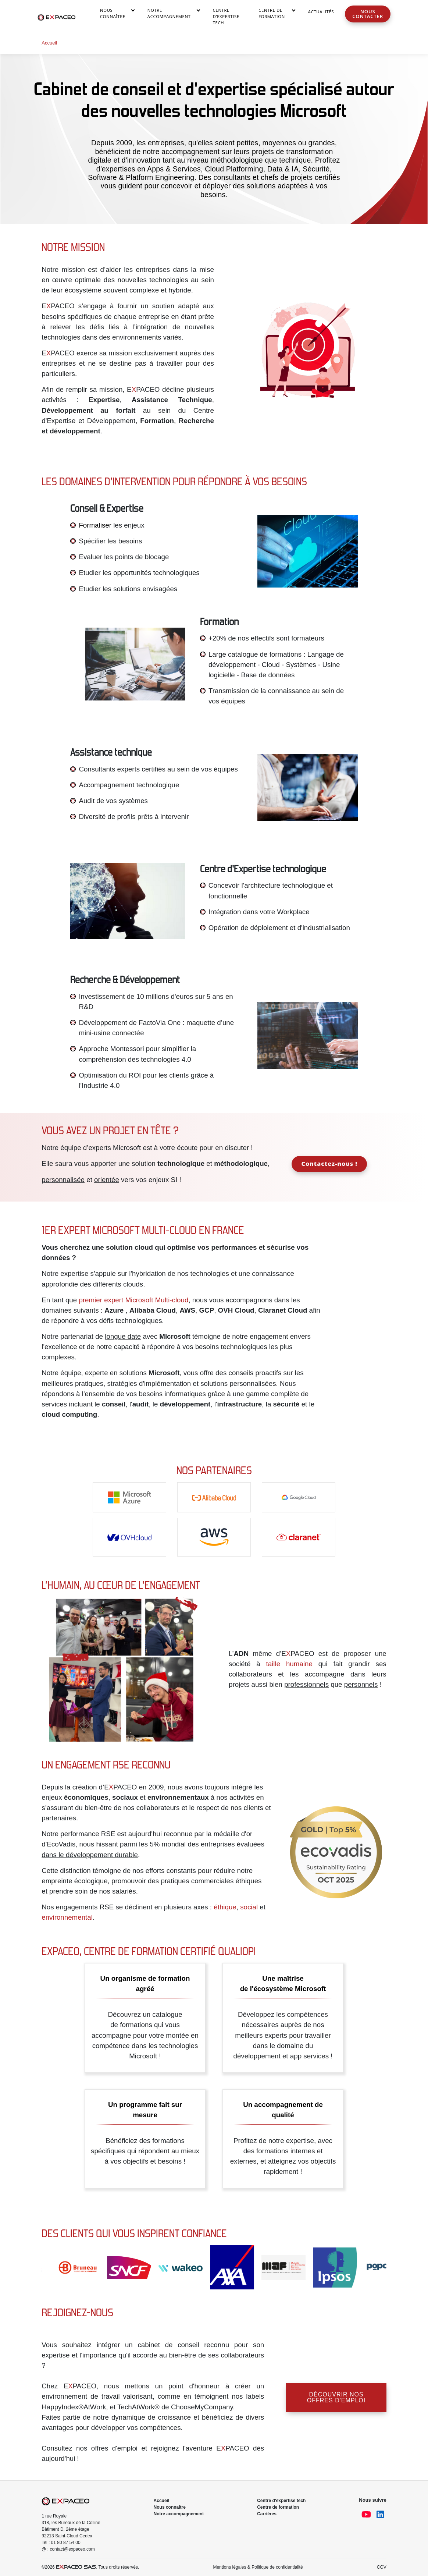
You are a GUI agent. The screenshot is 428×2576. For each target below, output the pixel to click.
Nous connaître (112, 13)
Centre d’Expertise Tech (226, 16)
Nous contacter (367, 13)
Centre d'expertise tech (281, 2500)
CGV (381, 2567)
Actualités (321, 11)
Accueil (162, 2500)
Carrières (267, 2513)
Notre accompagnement (169, 13)
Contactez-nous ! (329, 1163)
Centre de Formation (271, 13)
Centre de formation (278, 2507)
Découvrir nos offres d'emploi (336, 2397)
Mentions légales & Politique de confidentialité (258, 2567)
